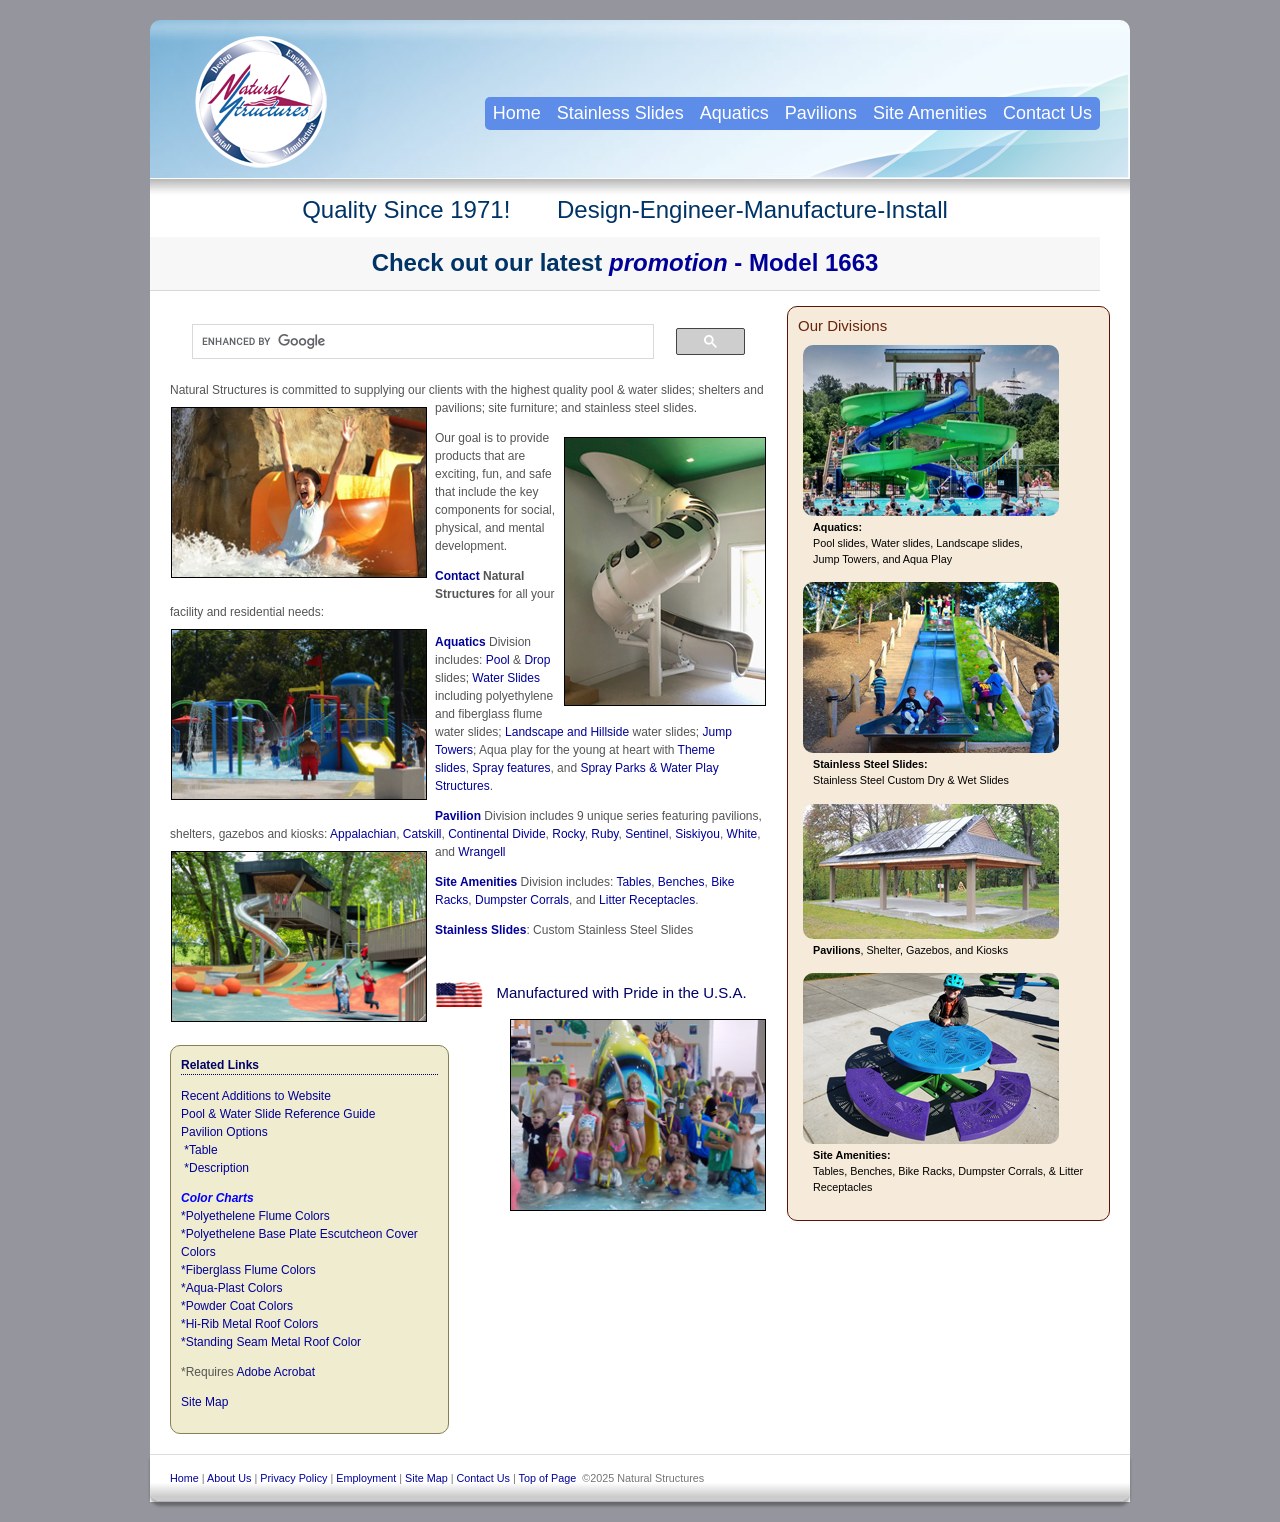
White (742, 834)
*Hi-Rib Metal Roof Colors (249, 1324)
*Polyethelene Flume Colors (255, 1216)
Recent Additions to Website (256, 1096)
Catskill (422, 834)
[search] (413, 342)
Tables (633, 882)
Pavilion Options (224, 1132)
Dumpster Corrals (522, 900)
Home (517, 113)
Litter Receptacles (647, 900)
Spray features (511, 768)
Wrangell (481, 852)
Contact (457, 576)
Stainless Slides (480, 930)
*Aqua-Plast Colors (231, 1288)
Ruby (604, 834)
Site (447, 882)
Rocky (568, 834)
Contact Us (1047, 113)
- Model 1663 (743, 262)
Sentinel (646, 834)
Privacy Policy (293, 1478)
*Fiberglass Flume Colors (248, 1270)
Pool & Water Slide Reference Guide (278, 1114)
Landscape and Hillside (567, 732)
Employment (366, 1478)
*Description (216, 1168)
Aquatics (460, 642)
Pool (498, 660)
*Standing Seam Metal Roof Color (271, 1342)
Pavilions (821, 113)
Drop (535, 660)
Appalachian (363, 834)
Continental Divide (496, 834)
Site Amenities (930, 113)
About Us (229, 1478)
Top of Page (548, 1478)
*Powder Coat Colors (237, 1306)
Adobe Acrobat (275, 1372)
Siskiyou (697, 834)
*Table (200, 1150)
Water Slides (506, 678)
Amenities (488, 882)
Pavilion (458, 816)
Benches (681, 882)
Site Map (204, 1402)
